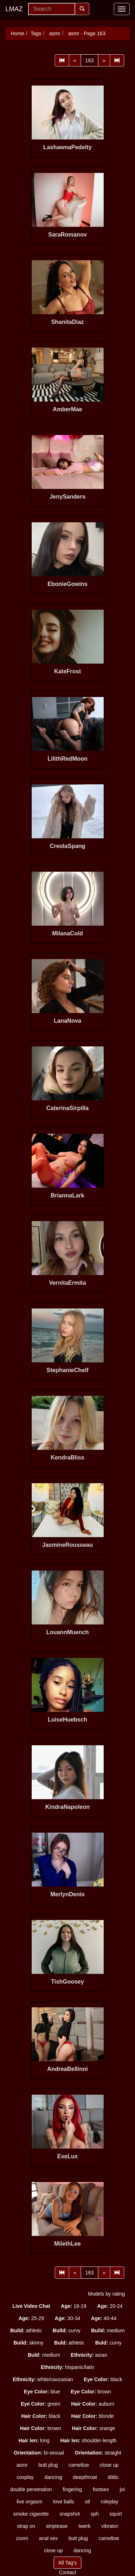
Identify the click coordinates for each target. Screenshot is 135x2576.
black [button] (103, 2379)
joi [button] (122, 2489)
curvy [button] (66, 2330)
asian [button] (89, 2355)
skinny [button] (28, 2343)
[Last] (117, 60)
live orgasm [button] (29, 2501)
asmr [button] (22, 2465)
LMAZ (14, 9)
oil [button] (87, 2501)
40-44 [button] (104, 2318)
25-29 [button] (31, 2318)
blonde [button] (92, 2416)
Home (17, 33)
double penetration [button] (31, 2489)
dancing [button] (53, 2477)
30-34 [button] (67, 2318)
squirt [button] (115, 2514)
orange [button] (93, 2428)
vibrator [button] (109, 2526)
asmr (54, 33)
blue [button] (42, 2391)
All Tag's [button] (67, 2563)
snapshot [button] (69, 2514)
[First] (62, 60)
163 (89, 60)
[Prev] (75, 60)
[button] (31, 2306)
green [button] (40, 2404)
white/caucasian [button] (43, 2379)
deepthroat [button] (85, 2477)
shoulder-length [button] (88, 2440)
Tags (36, 33)
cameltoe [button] (78, 2465)
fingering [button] (72, 2489)
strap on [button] (26, 2526)
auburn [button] (92, 2404)
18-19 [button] (73, 2306)
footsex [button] (101, 2489)
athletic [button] (26, 2330)
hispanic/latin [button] (67, 2367)
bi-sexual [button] (39, 2453)
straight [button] (98, 2453)
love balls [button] (63, 2501)
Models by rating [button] (106, 2294)
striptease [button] (57, 2526)
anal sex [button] (48, 2538)
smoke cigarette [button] (31, 2514)
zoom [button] (22, 2538)
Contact (67, 2572)
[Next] (104, 60)
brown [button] (91, 2391)
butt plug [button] (48, 2465)
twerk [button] (84, 2526)
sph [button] (95, 2514)
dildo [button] (113, 2477)
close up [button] (109, 2465)
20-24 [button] (110, 2306)
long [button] (33, 2440)
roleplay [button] (109, 2501)
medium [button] (108, 2330)
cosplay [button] (25, 2477)
